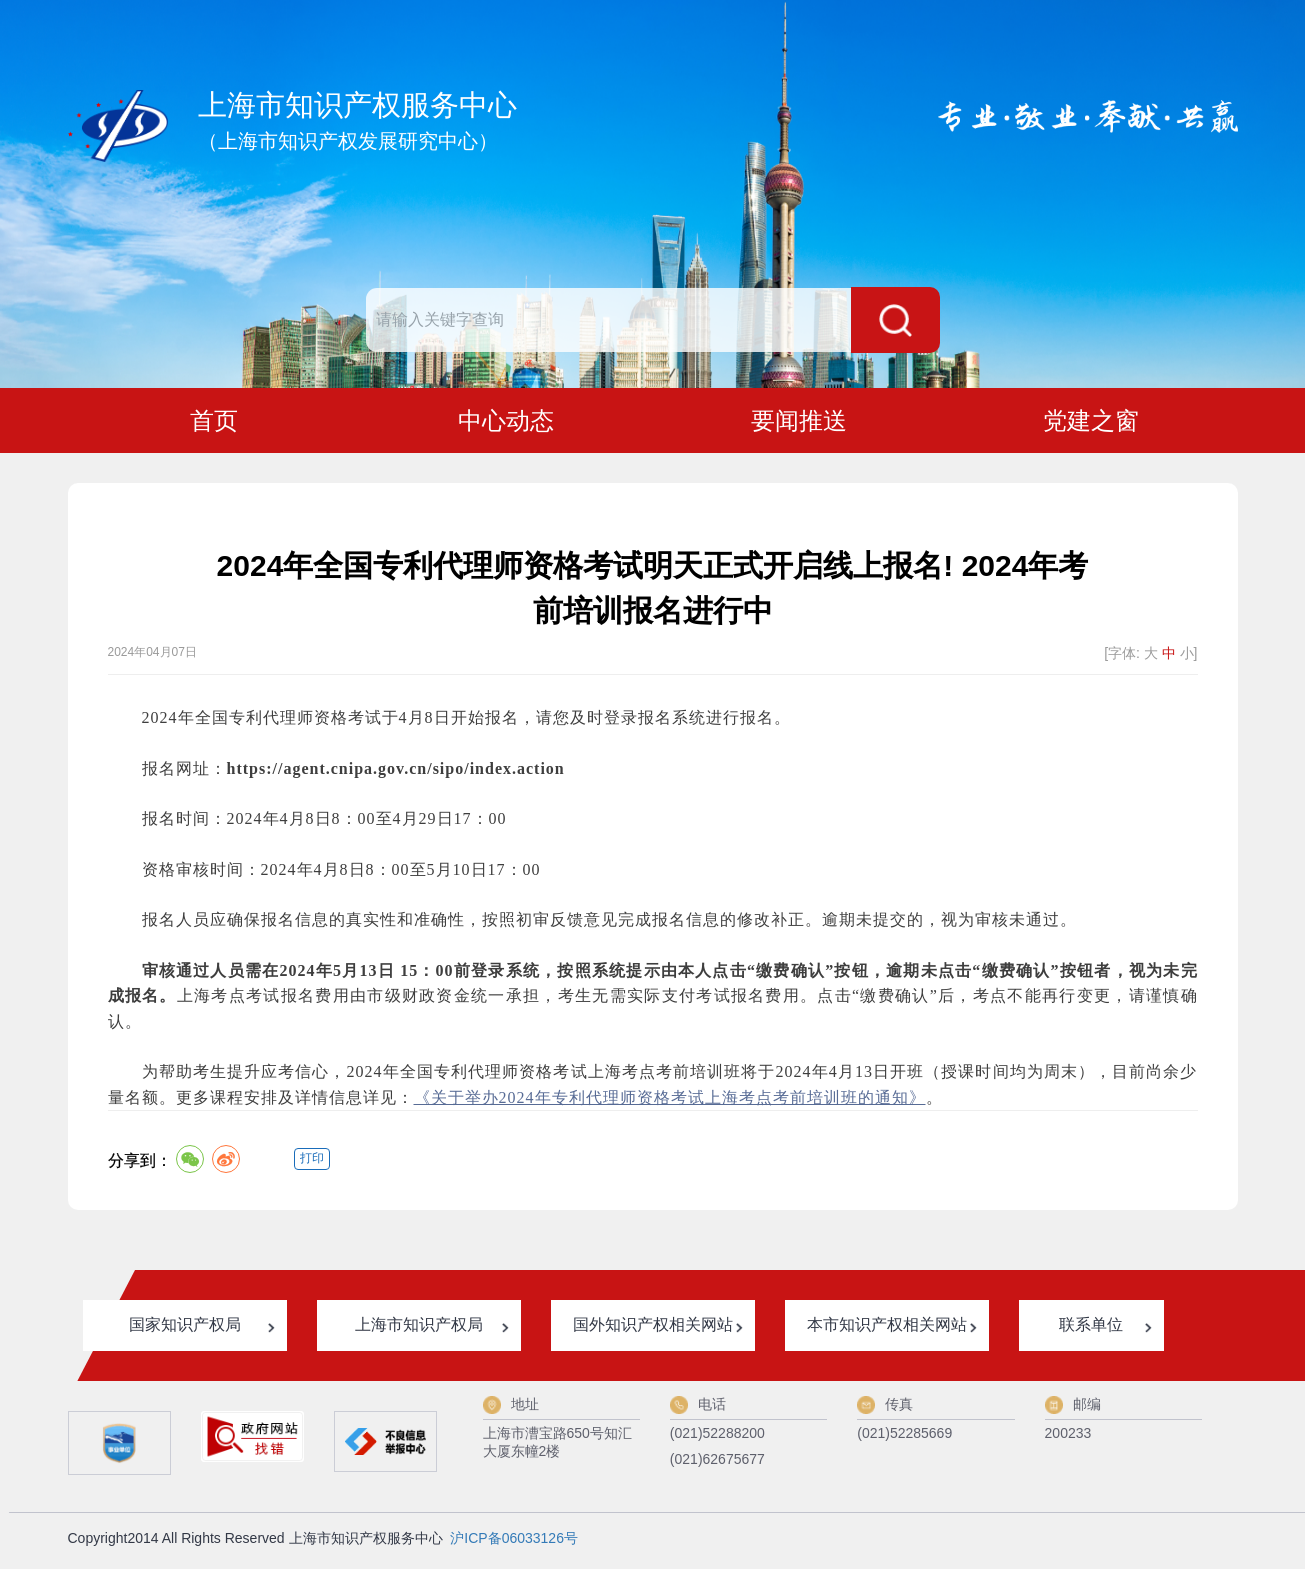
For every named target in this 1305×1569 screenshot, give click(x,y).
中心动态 (506, 422)
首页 (214, 422)
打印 (312, 1163)
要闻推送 (799, 422)
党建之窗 (1091, 422)
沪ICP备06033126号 (514, 1543)
